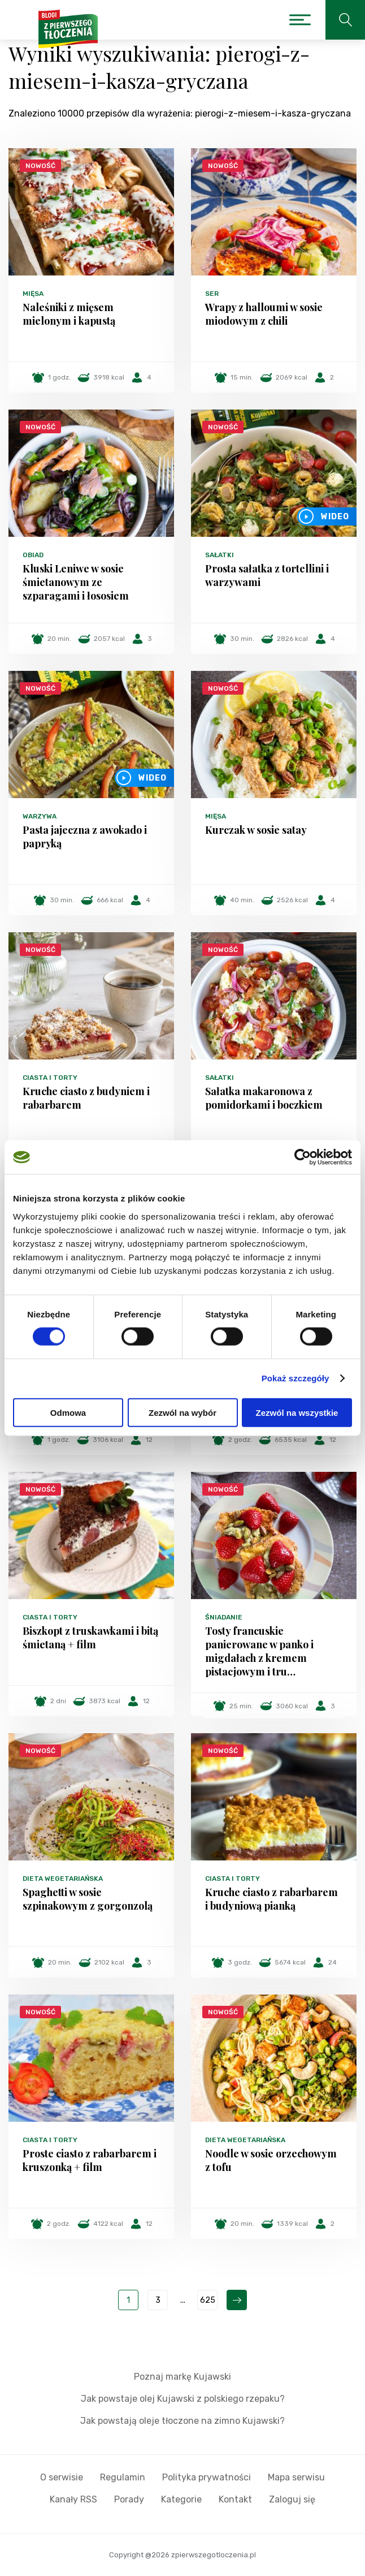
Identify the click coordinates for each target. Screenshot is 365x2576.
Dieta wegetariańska (63, 1879)
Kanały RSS (73, 2499)
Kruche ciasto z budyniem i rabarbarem (86, 1098)
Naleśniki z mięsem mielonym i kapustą (69, 314)
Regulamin (122, 2477)
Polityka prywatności (206, 2477)
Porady (129, 2499)
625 (207, 2300)
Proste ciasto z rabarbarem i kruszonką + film (90, 2160)
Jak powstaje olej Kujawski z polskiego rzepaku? (183, 2398)
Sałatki (219, 555)
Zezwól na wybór (182, 1412)
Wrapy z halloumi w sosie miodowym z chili (264, 314)
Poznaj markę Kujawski (182, 2376)
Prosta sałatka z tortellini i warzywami (267, 575)
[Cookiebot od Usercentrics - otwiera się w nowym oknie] (302, 1157)
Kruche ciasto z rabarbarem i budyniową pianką (271, 1898)
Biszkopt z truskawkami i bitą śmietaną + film (90, 1637)
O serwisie (61, 2477)
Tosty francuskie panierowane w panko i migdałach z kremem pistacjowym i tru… (259, 1651)
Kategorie (181, 2499)
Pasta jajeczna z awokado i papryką (85, 836)
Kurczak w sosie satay (256, 830)
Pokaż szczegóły (295, 1378)
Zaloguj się (292, 2499)
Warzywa (40, 816)
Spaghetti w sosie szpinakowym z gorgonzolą (88, 1898)
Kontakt (235, 2499)
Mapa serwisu (296, 2477)
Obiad (33, 555)
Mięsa (33, 294)
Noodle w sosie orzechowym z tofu (271, 2160)
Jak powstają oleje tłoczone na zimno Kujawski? (182, 2420)
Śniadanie (223, 1617)
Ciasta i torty (50, 1078)
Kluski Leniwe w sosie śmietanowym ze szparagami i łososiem (76, 582)
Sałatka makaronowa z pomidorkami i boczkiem (264, 1098)
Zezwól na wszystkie (297, 1412)
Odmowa (68, 1412)
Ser (212, 294)
